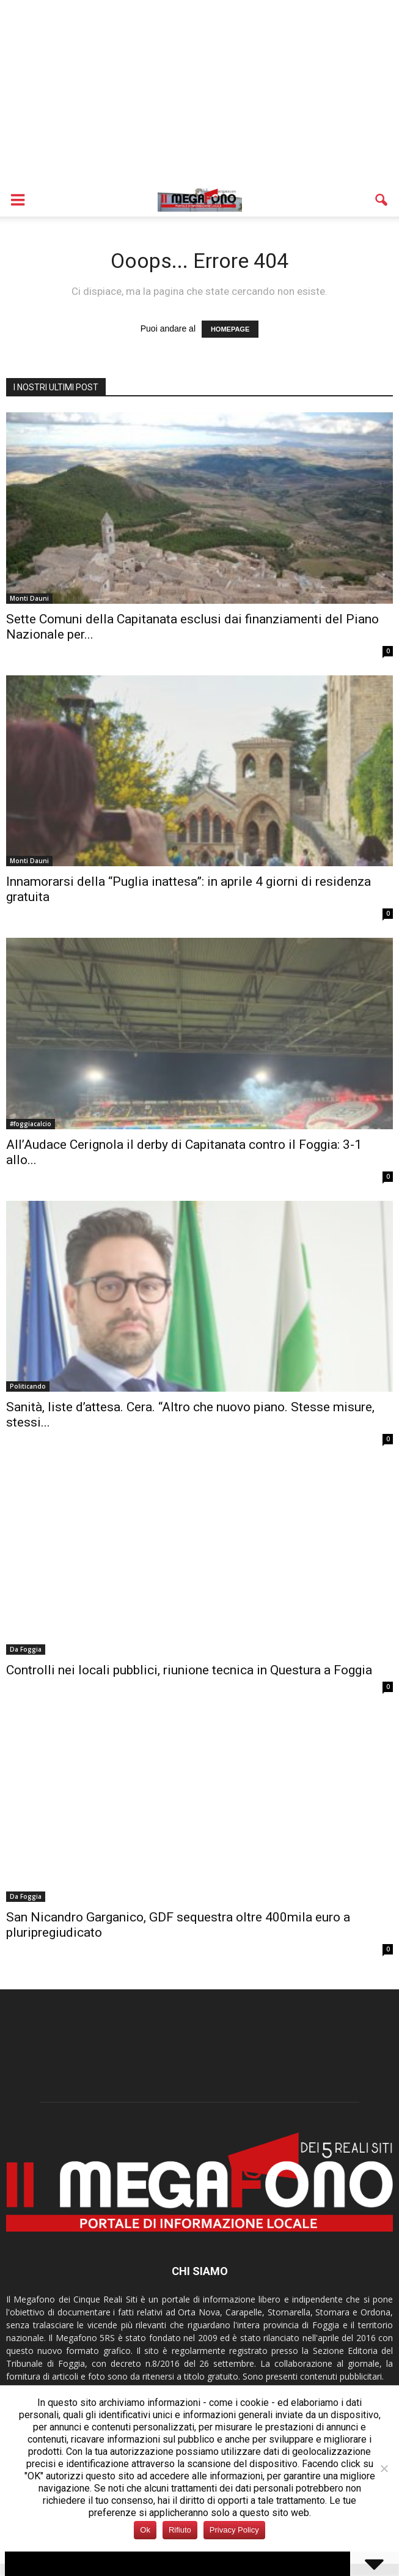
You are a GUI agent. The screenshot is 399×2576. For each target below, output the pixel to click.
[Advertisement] (199, 91)
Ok (145, 2529)
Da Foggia (26, 1649)
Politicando (28, 1386)
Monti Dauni (29, 598)
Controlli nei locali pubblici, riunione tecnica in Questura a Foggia (189, 1670)
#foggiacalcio (30, 1123)
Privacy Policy (234, 2529)
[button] (382, 200)
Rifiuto (180, 2529)
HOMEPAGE (230, 329)
